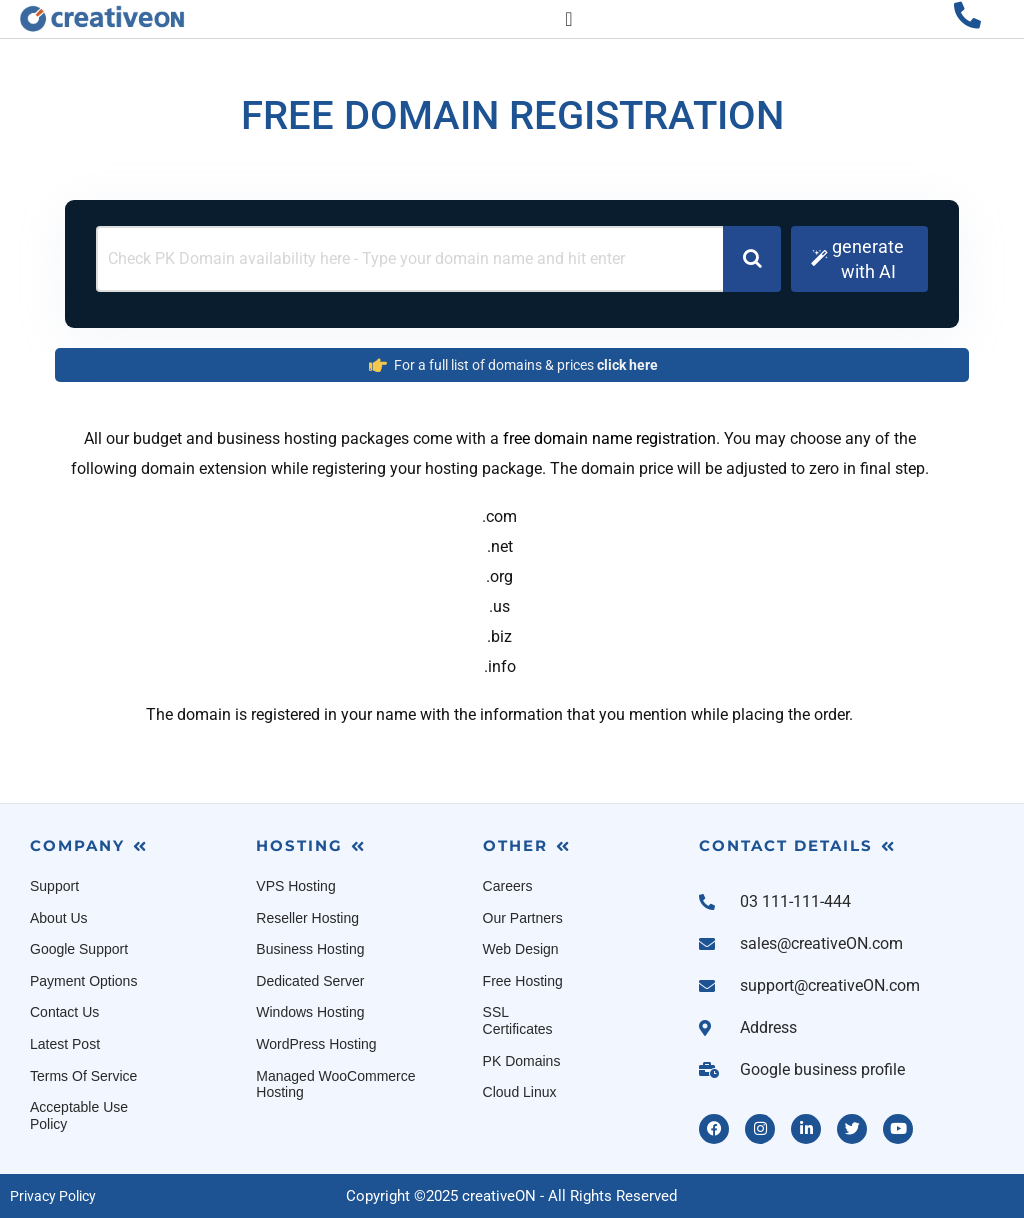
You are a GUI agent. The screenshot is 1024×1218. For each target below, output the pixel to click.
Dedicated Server (310, 981)
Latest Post (65, 1044)
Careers (508, 886)
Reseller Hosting (307, 918)
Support (54, 886)
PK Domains (522, 1061)
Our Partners (523, 918)
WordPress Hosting (316, 1044)
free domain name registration (609, 438)
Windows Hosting (310, 1012)
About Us (59, 918)
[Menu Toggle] (568, 19)
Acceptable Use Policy (79, 1115)
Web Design (521, 949)
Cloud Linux (520, 1092)
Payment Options (83, 981)
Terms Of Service (83, 1076)
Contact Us (64, 1012)
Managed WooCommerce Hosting (335, 1084)
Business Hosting (310, 949)
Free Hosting (523, 981)
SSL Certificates (518, 1020)
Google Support (79, 949)
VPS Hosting (295, 886)
